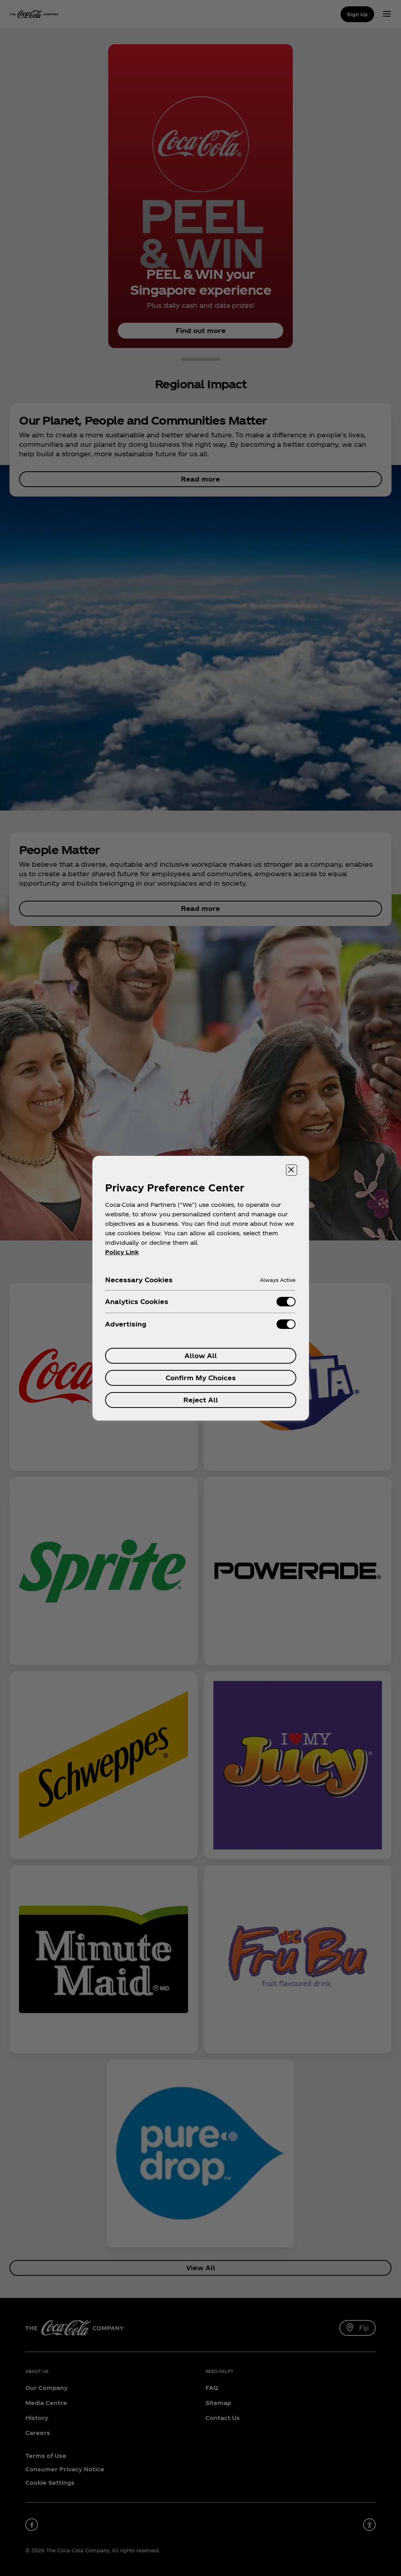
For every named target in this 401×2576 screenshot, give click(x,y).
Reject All (200, 1400)
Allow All (200, 1355)
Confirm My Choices (201, 1377)
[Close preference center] (291, 1170)
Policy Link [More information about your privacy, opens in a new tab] (122, 1252)
